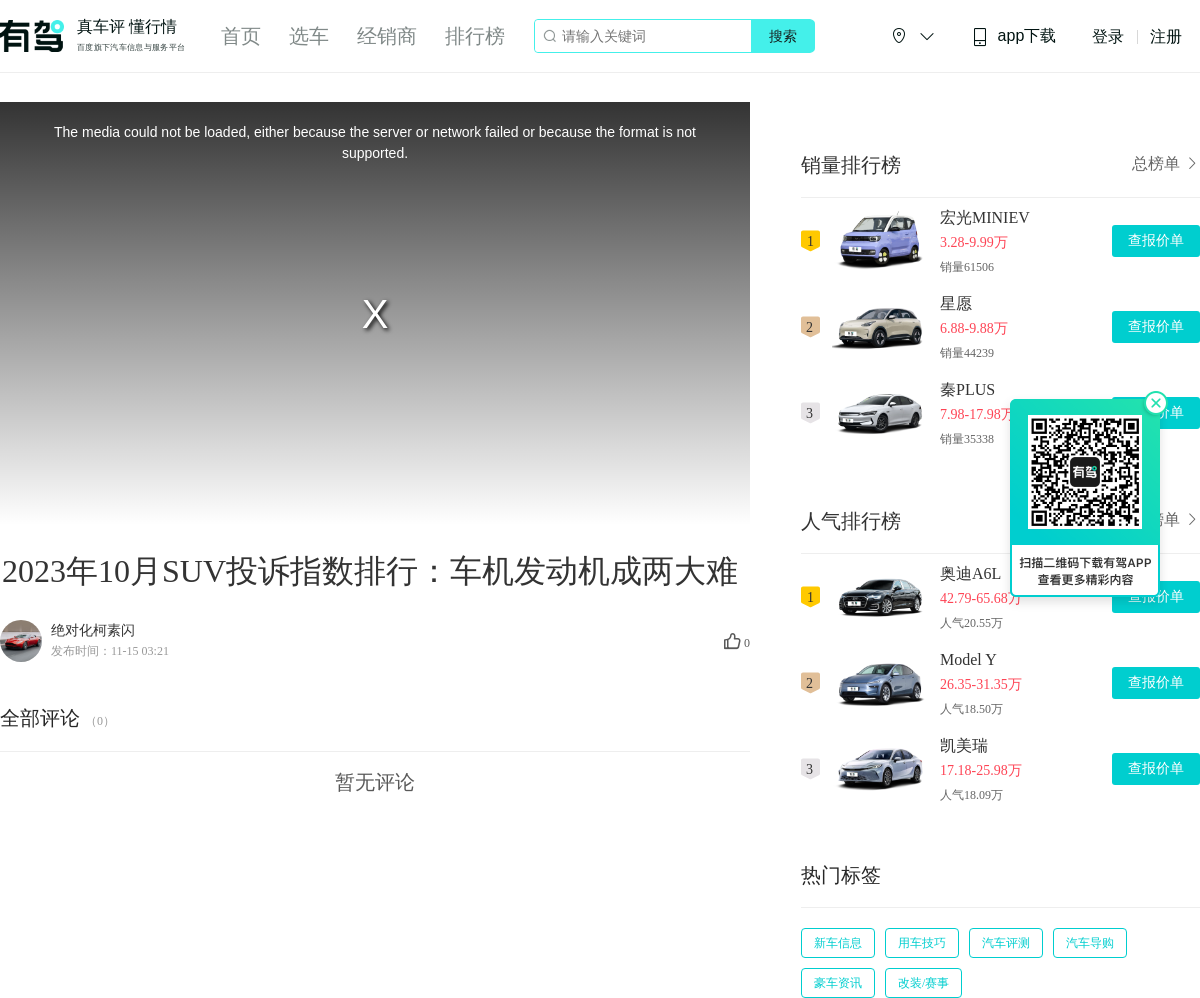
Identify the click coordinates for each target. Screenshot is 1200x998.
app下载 (1014, 36)
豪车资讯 (838, 983)
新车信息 (838, 943)
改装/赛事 (923, 983)
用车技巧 (922, 943)
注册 (1166, 36)
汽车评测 (1006, 943)
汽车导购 (1090, 943)
